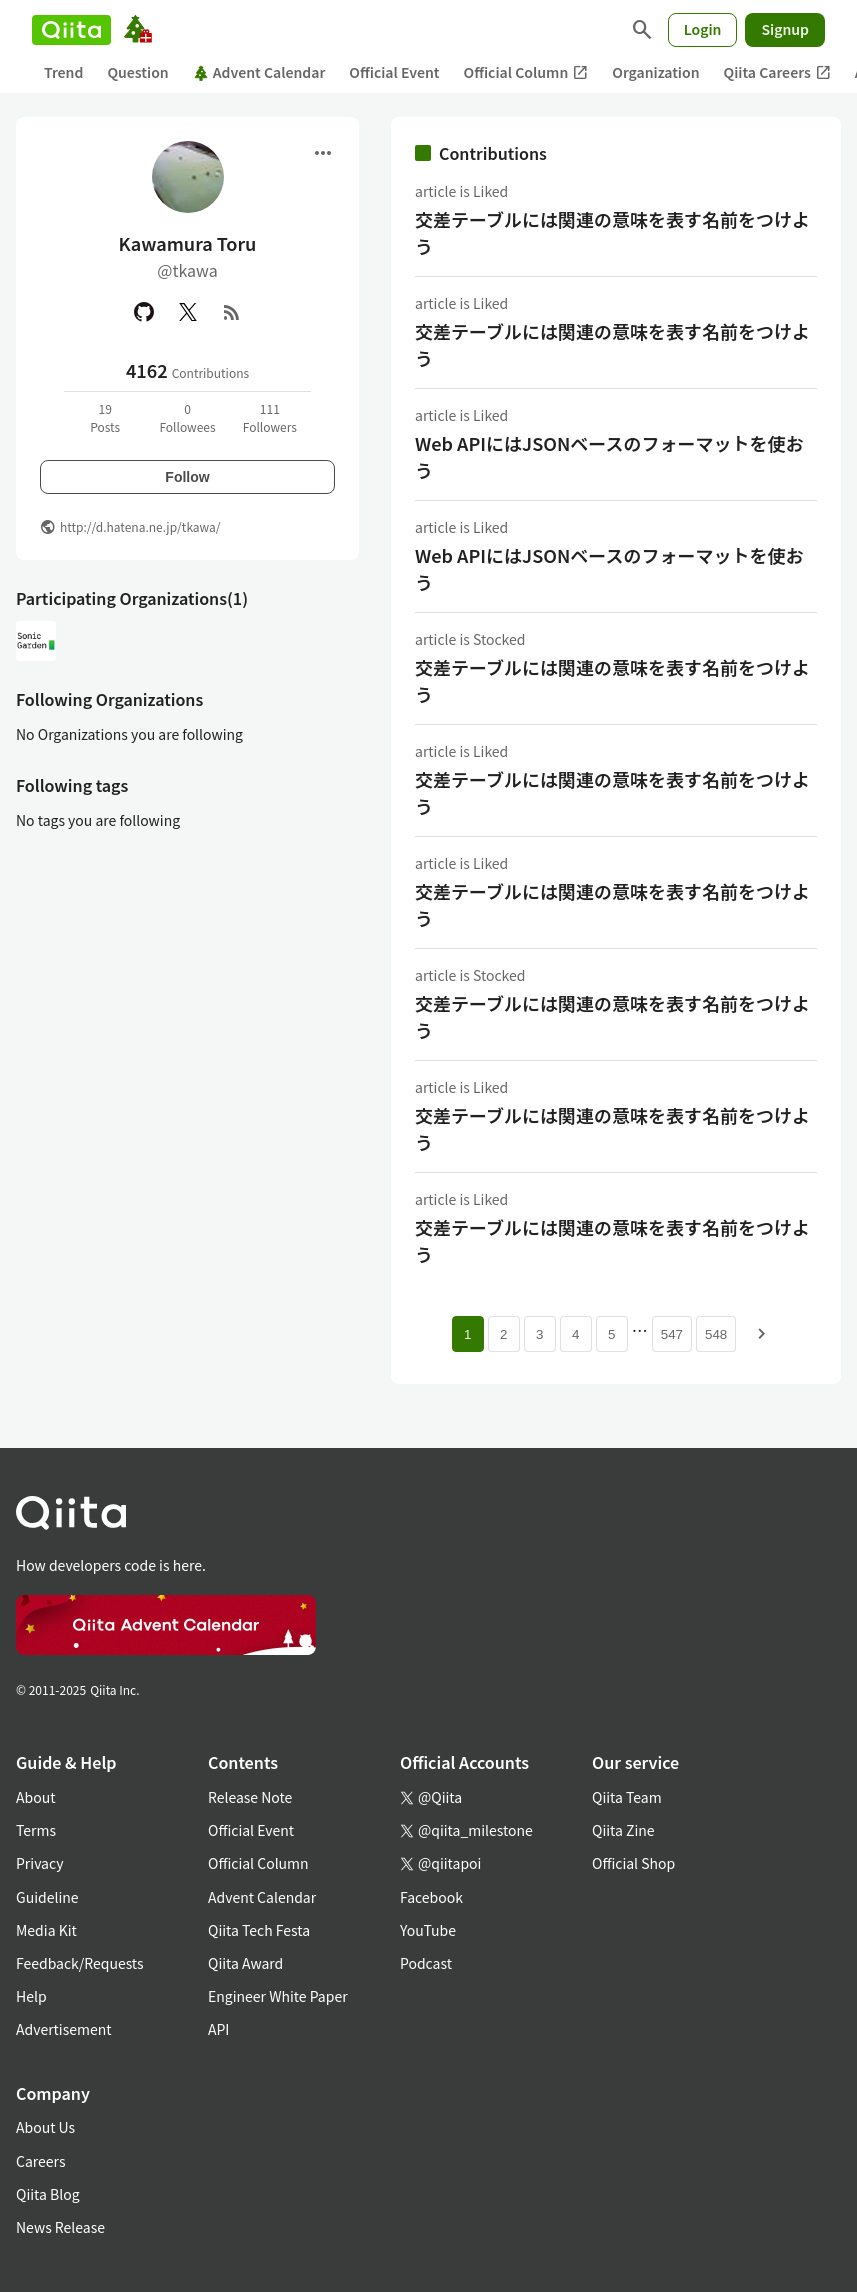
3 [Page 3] (539, 1334)
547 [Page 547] (672, 1334)
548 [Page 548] (716, 1334)
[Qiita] (71, 30)
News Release (60, 2227)
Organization (655, 72)
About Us (45, 2127)
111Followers (270, 417)
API (218, 2029)
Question (137, 72)
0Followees (187, 417)
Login (703, 29)
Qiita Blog (48, 2194)
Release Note (250, 1797)
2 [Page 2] (503, 1334)
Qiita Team (627, 1797)
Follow (187, 477)
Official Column (526, 72)
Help (31, 1996)
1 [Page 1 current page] (467, 1334)
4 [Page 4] (575, 1334)
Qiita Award (245, 1963)
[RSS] (232, 312)
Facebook (431, 1897)
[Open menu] (323, 153)
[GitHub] (144, 312)
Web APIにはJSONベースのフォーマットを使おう (609, 456)
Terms (36, 1830)
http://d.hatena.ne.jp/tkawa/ (140, 526)
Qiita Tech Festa (259, 1930)
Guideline (47, 1897)
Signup (785, 29)
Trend (63, 72)
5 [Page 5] (611, 1334)
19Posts (105, 417)
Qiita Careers (777, 72)
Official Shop (633, 1863)
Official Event (394, 72)
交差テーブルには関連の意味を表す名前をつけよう (612, 232)
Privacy (39, 1863)
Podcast (426, 1963)
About (35, 1797)
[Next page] (762, 1334)
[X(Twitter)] (188, 312)
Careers (40, 2161)
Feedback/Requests (80, 1963)
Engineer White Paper (278, 1996)
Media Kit (46, 1930)
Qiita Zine (623, 1830)
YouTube (428, 1930)
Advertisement (64, 2029)
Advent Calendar (259, 72)
